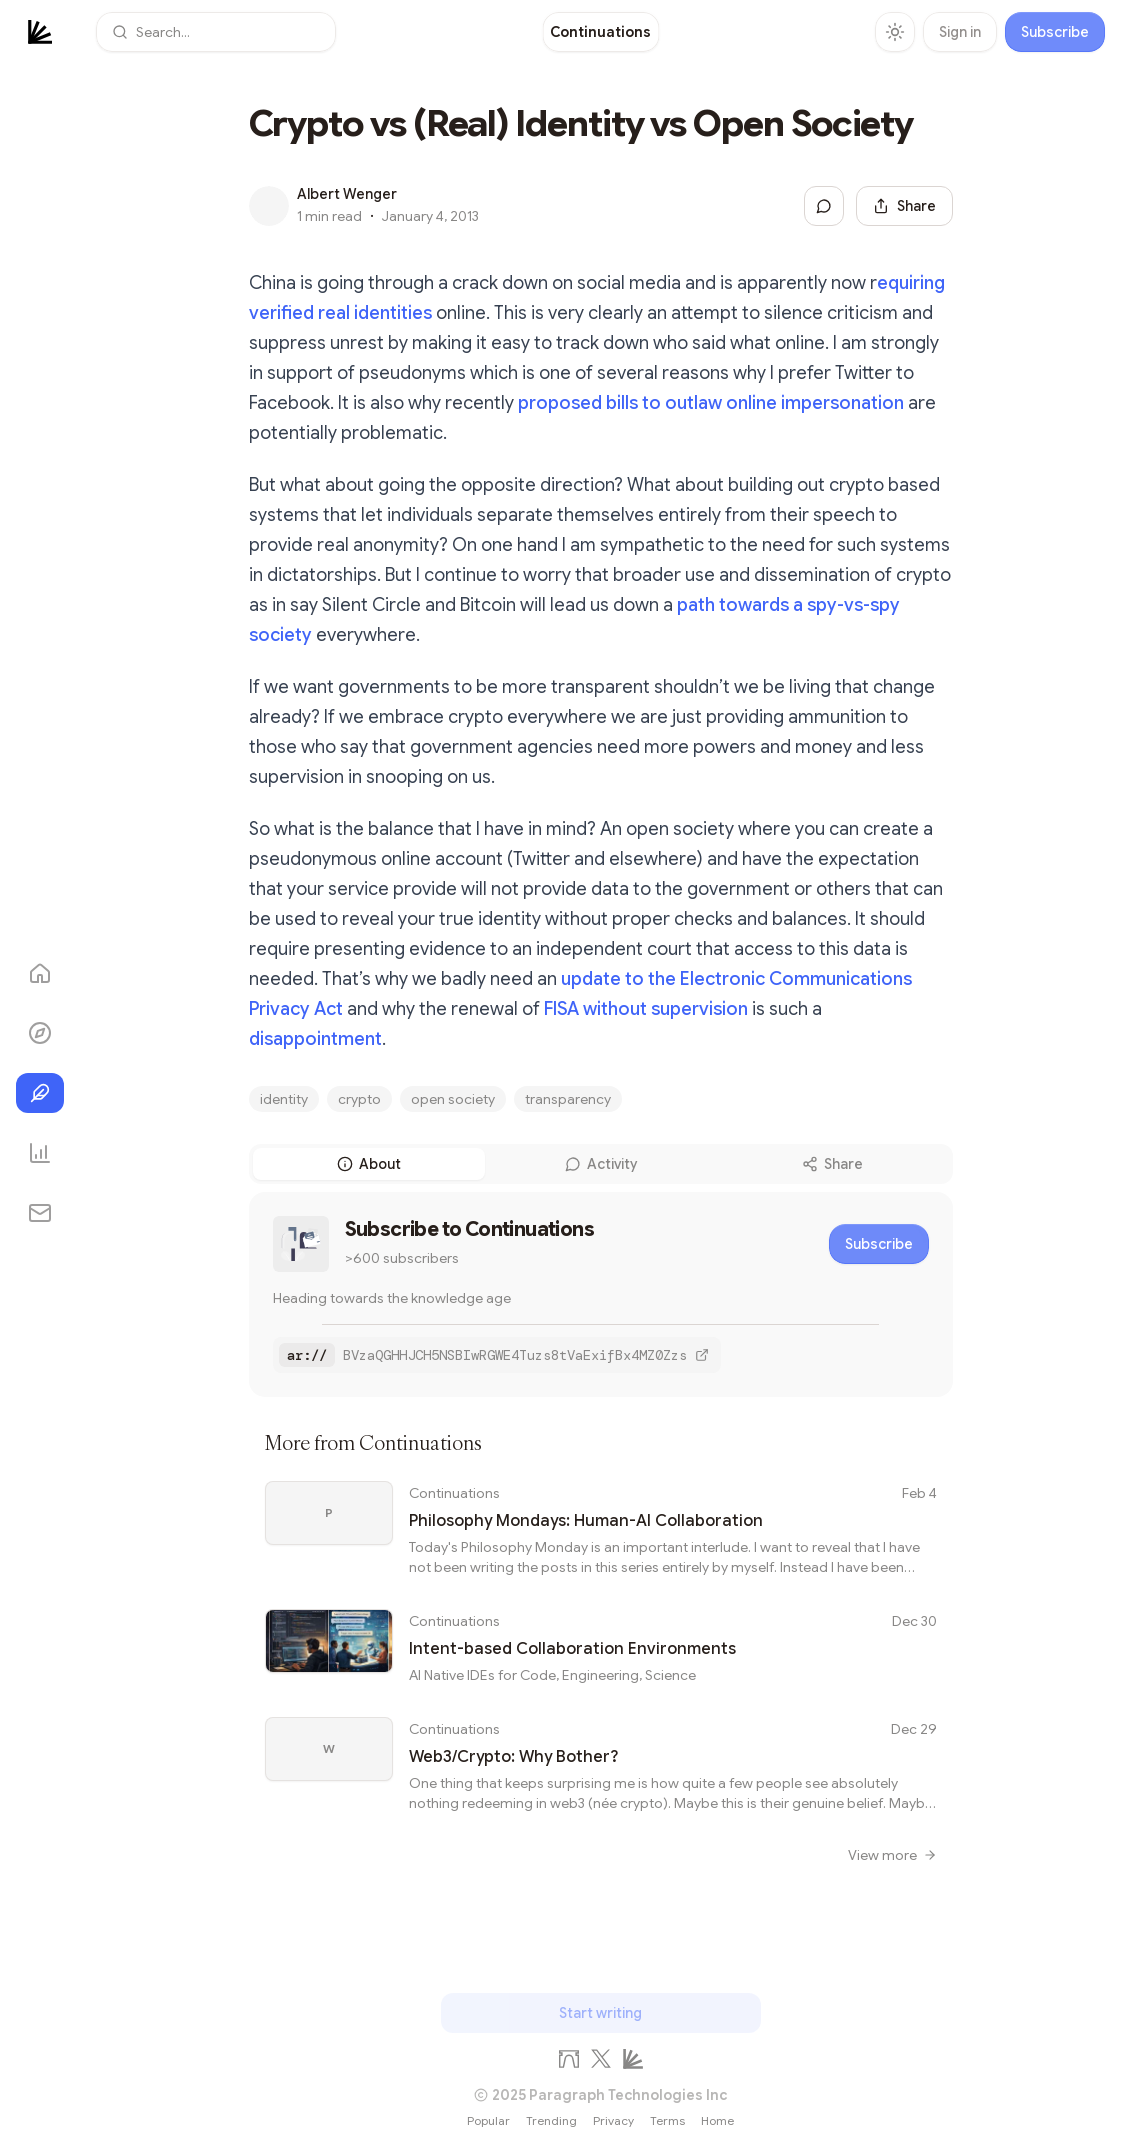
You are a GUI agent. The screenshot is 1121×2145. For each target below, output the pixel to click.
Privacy (613, 2120)
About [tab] (369, 1164)
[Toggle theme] (895, 32)
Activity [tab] (601, 1164)
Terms (667, 2120)
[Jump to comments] (824, 206)
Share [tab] (832, 1164)
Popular (488, 2120)
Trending (551, 2120)
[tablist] (601, 1164)
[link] (600, 32)
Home (717, 2120)
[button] (216, 32)
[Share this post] (904, 206)
